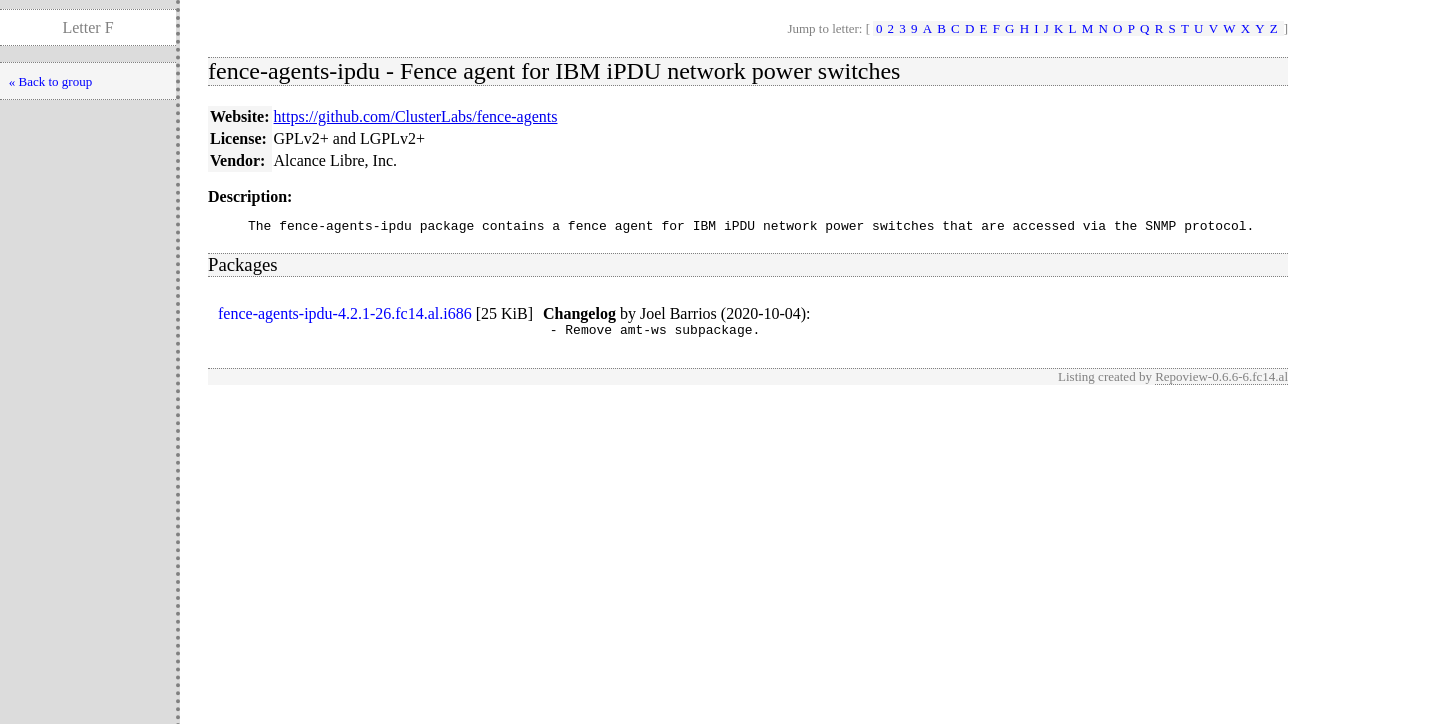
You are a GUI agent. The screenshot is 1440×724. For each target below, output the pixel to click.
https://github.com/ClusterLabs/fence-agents (416, 116)
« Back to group (50, 81)
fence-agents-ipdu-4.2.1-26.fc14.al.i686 (345, 316)
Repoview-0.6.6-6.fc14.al (1221, 382)
